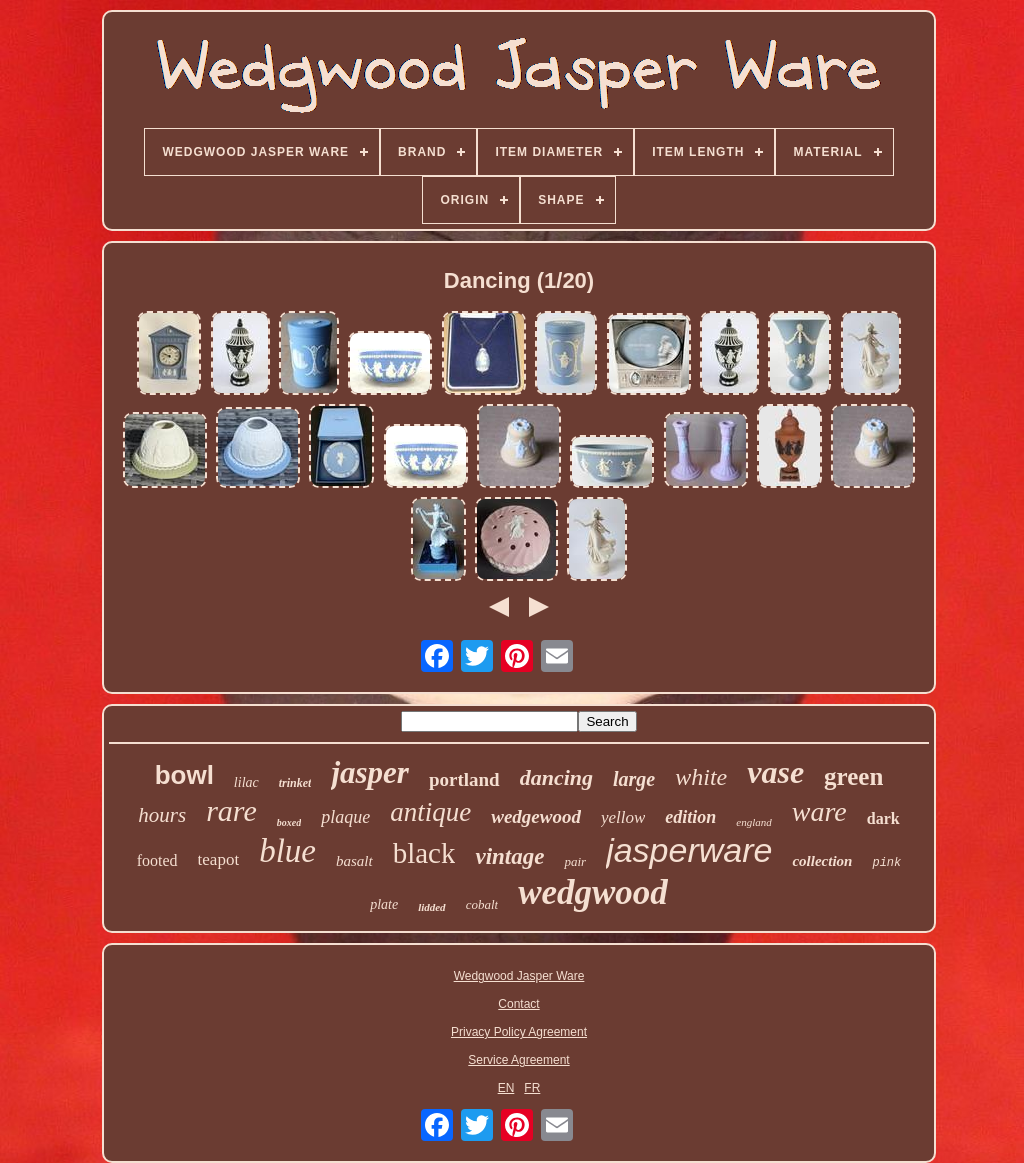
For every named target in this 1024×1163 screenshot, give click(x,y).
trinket (295, 783)
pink (886, 863)
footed (157, 860)
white (701, 777)
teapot (219, 859)
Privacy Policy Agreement (519, 1032)
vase (775, 772)
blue (287, 851)
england (753, 822)
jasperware (689, 850)
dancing (556, 777)
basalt (354, 861)
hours (162, 815)
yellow (623, 817)
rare (231, 810)
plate (384, 904)
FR (532, 1088)
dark (883, 818)
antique (430, 812)
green (853, 776)
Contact (518, 1004)
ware (819, 811)
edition (690, 817)
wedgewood (536, 816)
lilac (246, 782)
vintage (509, 856)
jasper (370, 772)
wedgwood (593, 892)
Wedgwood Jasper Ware (519, 976)
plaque (345, 817)
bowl (184, 775)
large (634, 779)
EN (506, 1088)
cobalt (482, 904)
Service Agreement (518, 1060)
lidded (432, 907)
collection (822, 861)
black (424, 853)
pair (575, 861)
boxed (289, 822)
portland (464, 779)
